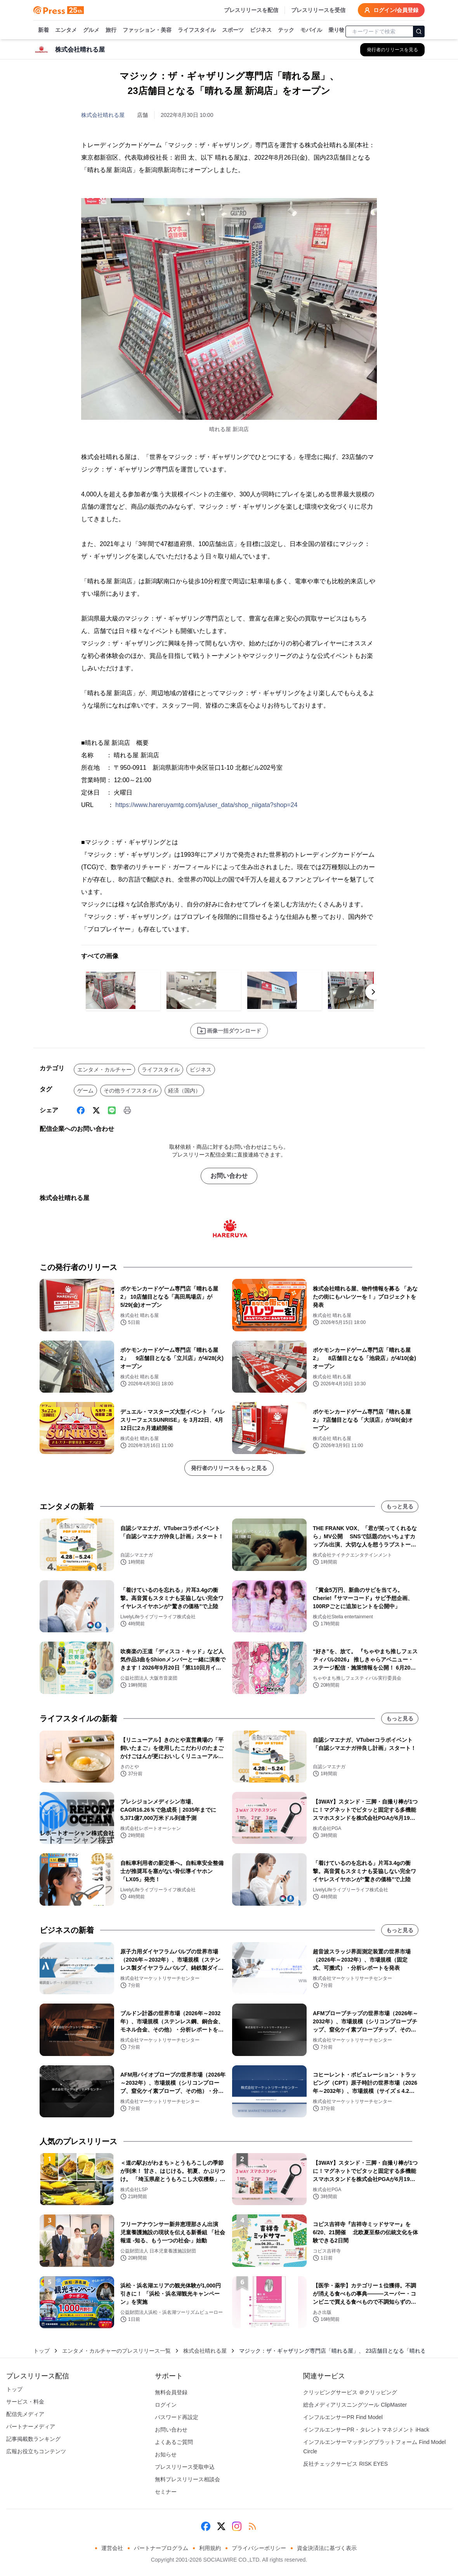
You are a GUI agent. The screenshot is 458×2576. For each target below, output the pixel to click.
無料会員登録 (171, 2392)
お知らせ (166, 2454)
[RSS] (252, 2526)
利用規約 (210, 2548)
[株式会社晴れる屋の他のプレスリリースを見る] (392, 49)
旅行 (111, 30)
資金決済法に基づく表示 (327, 2548)
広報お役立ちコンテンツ (36, 2451)
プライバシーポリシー (259, 2548)
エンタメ (66, 30)
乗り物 (336, 30)
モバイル (311, 30)
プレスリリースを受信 (318, 10)
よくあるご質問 (174, 2442)
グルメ (91, 30)
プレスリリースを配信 (251, 10)
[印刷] (127, 1110)
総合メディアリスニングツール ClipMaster (355, 2405)
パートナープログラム (161, 2548)
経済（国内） (184, 1090)
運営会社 (112, 2548)
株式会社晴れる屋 (103, 115)
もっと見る (399, 1506)
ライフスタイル (197, 30)
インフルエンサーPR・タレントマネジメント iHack (366, 2429)
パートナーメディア (30, 2426)
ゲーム (85, 1090)
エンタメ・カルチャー (104, 1069)
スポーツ (233, 30)
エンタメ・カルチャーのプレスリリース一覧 (116, 2351)
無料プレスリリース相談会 (187, 2479)
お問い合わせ (229, 1175)
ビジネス (261, 30)
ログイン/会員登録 (391, 10)
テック (286, 30)
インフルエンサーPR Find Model (343, 2417)
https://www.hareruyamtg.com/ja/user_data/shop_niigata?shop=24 (206, 805)
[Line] (112, 1110)
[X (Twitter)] (96, 1110)
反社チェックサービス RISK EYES (345, 2464)
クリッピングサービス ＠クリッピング (350, 2392)
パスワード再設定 (176, 2417)
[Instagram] (236, 2526)
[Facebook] (81, 1110)
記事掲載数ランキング (33, 2439)
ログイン (166, 2405)
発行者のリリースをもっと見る (229, 1468)
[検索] (419, 31)
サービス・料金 (25, 2402)
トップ (41, 2351)
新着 (43, 30)
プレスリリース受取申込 (185, 2467)
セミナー (166, 2492)
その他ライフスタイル (131, 1090)
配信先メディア (25, 2414)
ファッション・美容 (147, 30)
